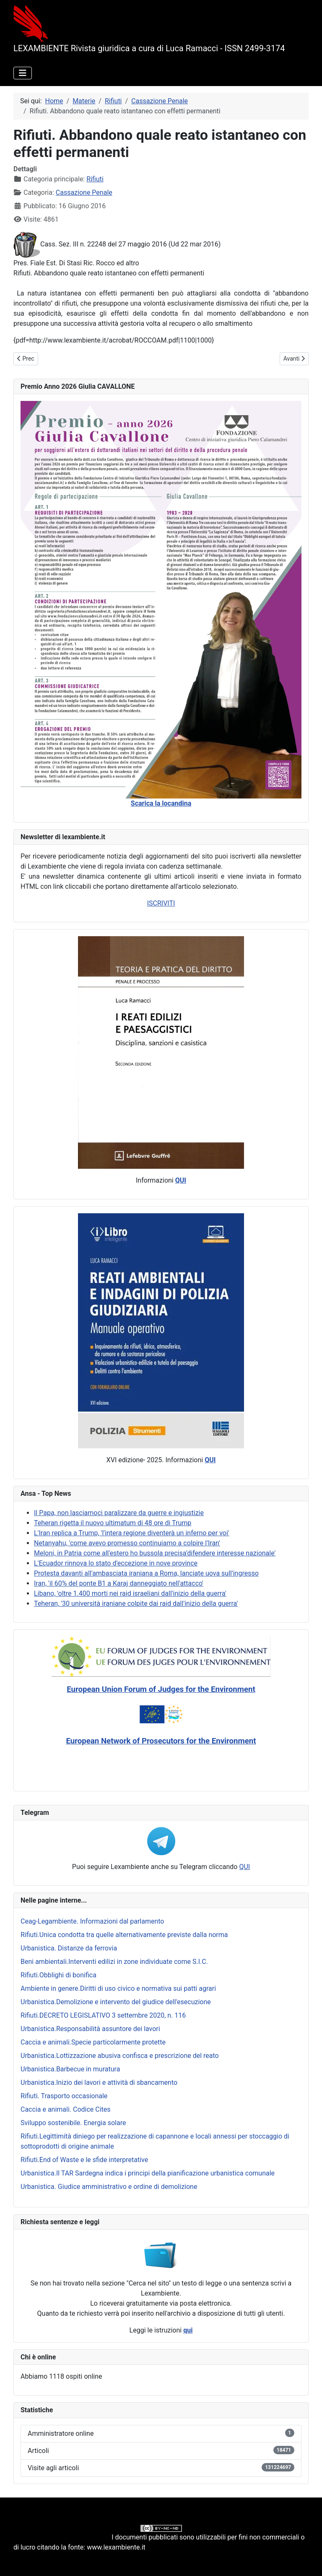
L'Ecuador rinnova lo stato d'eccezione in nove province (115, 1563)
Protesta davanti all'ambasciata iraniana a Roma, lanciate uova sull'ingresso (146, 1573)
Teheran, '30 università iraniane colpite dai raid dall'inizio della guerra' (136, 1603)
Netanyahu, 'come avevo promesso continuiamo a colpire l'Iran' (127, 1543)
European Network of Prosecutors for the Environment (161, 1741)
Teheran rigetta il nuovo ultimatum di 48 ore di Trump (112, 1523)
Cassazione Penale (84, 192)
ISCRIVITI (161, 903)
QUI (244, 1867)
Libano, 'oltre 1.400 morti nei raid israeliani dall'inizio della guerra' (130, 1593)
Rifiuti (95, 179)
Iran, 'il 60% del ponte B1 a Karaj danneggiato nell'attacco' (118, 1583)
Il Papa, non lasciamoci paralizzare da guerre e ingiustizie (119, 1513)
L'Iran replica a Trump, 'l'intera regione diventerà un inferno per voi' (131, 1533)
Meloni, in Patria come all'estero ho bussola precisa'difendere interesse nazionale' (154, 1553)
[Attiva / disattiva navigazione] (22, 73)
